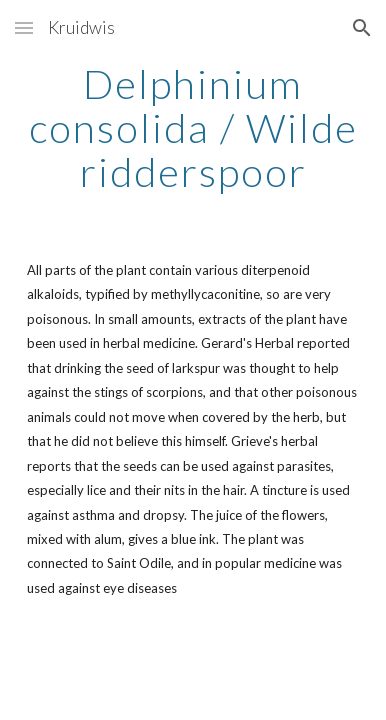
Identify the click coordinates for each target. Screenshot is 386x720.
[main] (193, 128)
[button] (24, 27)
